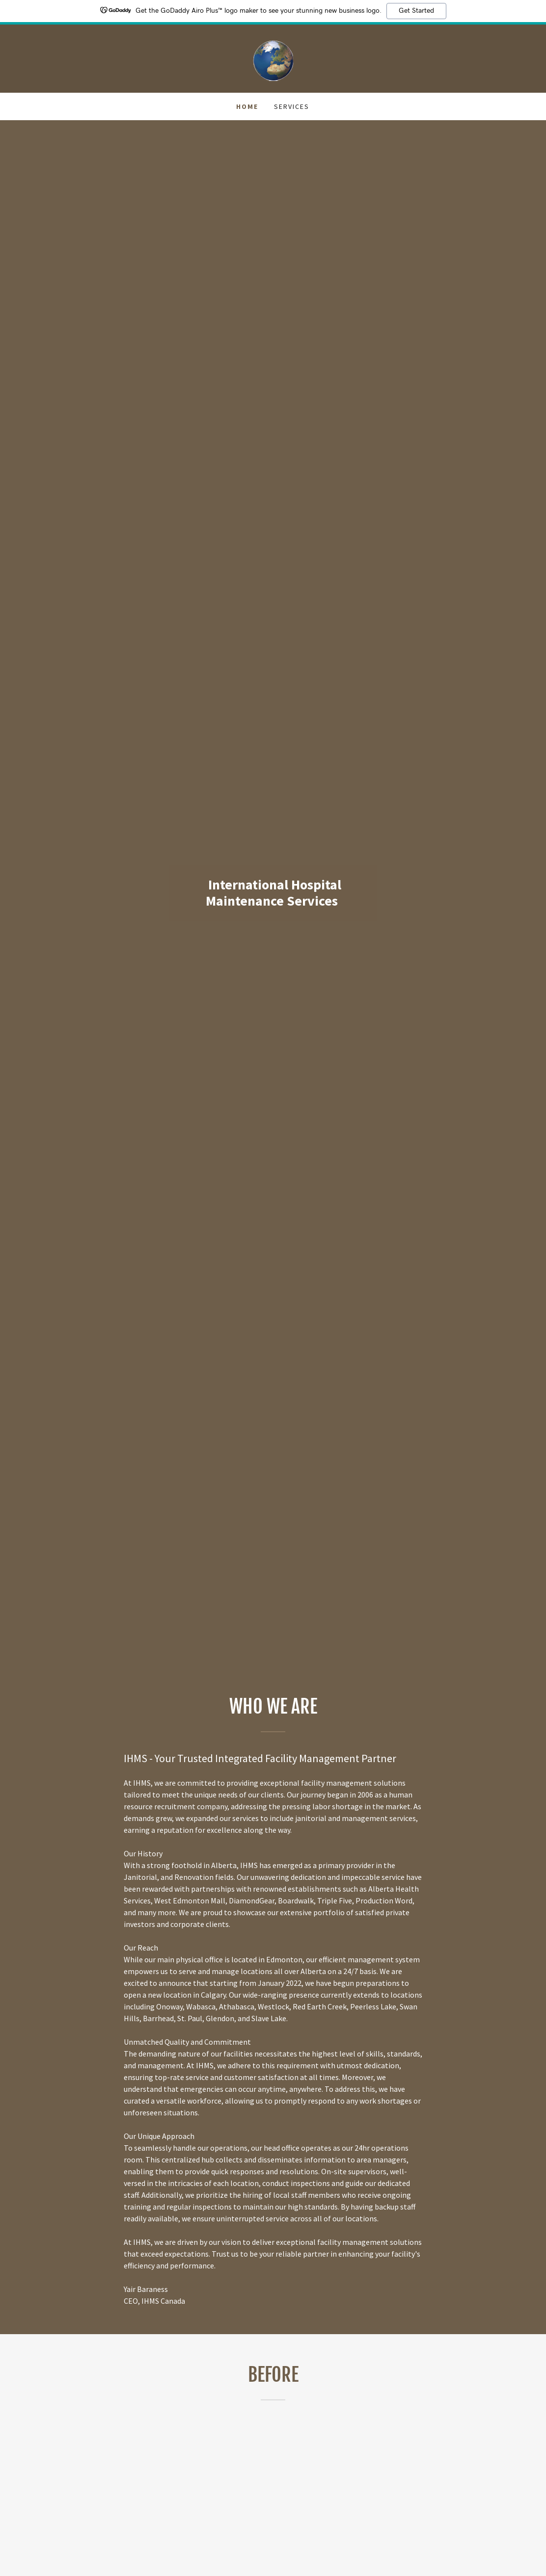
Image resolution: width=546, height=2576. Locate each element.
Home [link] (247, 106)
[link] (273, 57)
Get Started (416, 10)
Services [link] (291, 106)
